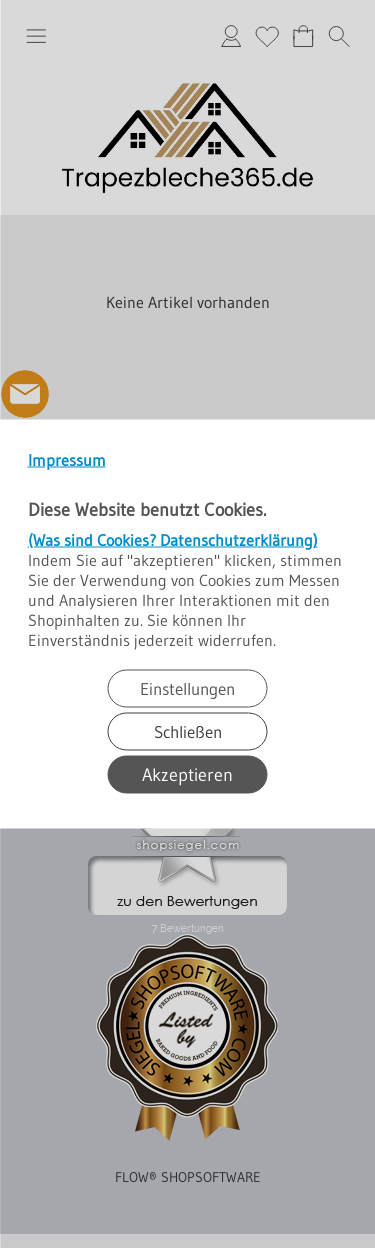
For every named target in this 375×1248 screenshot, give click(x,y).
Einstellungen (187, 688)
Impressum (67, 460)
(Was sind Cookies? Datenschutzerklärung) (173, 540)
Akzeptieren (187, 775)
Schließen (188, 731)
